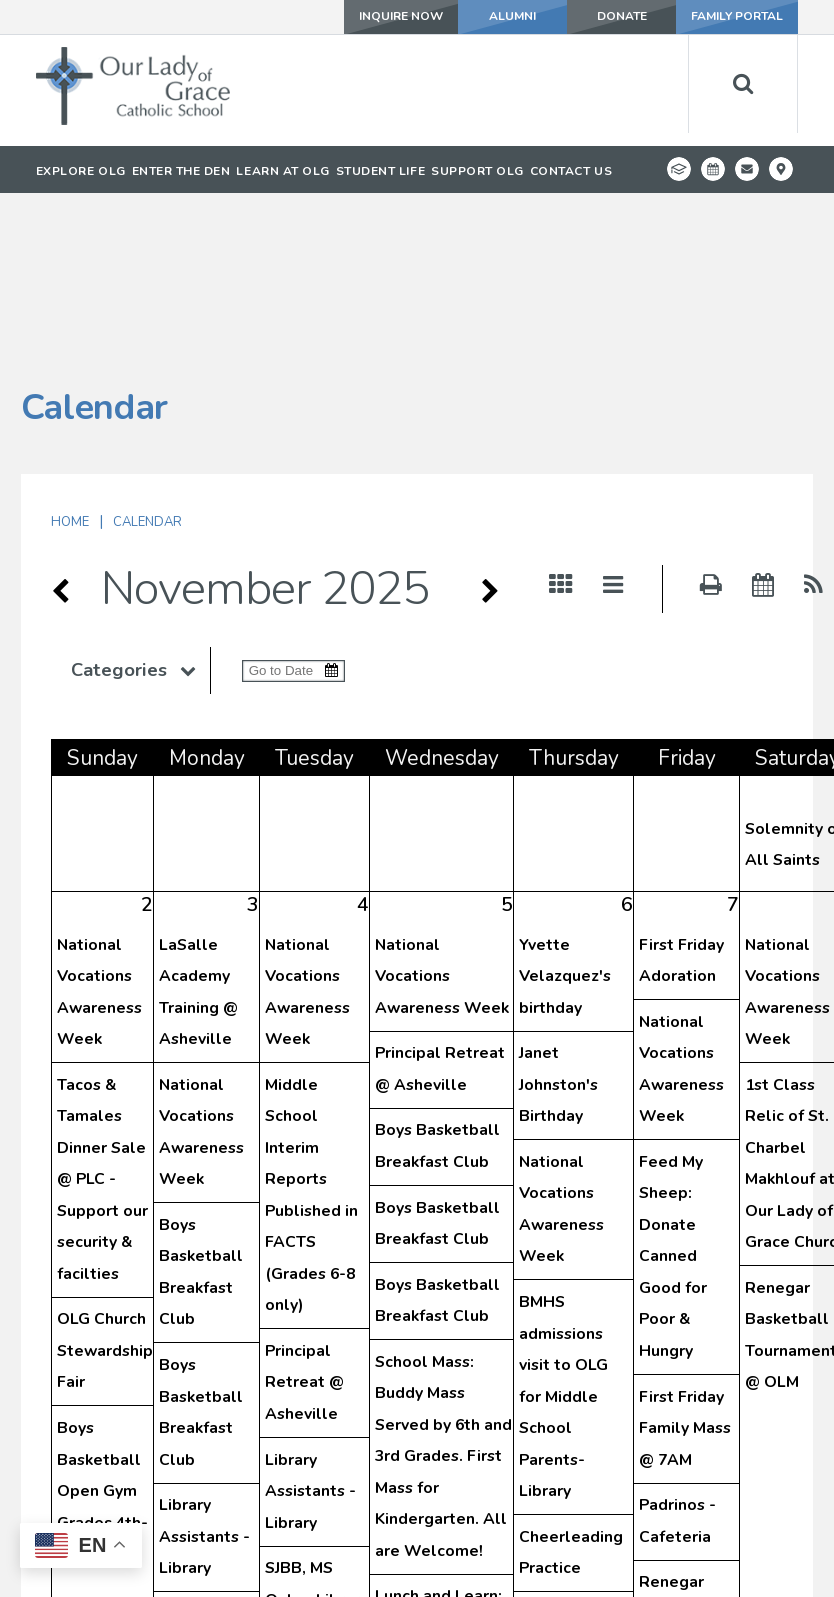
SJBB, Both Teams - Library (200, 1495)
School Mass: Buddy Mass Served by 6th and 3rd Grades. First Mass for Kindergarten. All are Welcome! (443, 1306)
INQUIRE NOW (399, 17)
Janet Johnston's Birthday (558, 934)
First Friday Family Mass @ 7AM (685, 1278)
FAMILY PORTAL (737, 17)
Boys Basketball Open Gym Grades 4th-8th (102, 1341)
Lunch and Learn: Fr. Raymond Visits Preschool (438, 1477)
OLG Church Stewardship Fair (105, 1200)
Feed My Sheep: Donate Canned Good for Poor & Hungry (673, 1106)
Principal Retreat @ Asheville (304, 1232)
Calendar (147, 372)
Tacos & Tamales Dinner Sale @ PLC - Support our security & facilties (102, 1029)
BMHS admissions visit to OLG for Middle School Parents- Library (563, 1246)
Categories (140, 520)
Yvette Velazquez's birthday (565, 826)
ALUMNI (511, 17)
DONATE (621, 17)
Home (70, 372)
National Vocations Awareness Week (442, 826)
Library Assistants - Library (204, 1386)
